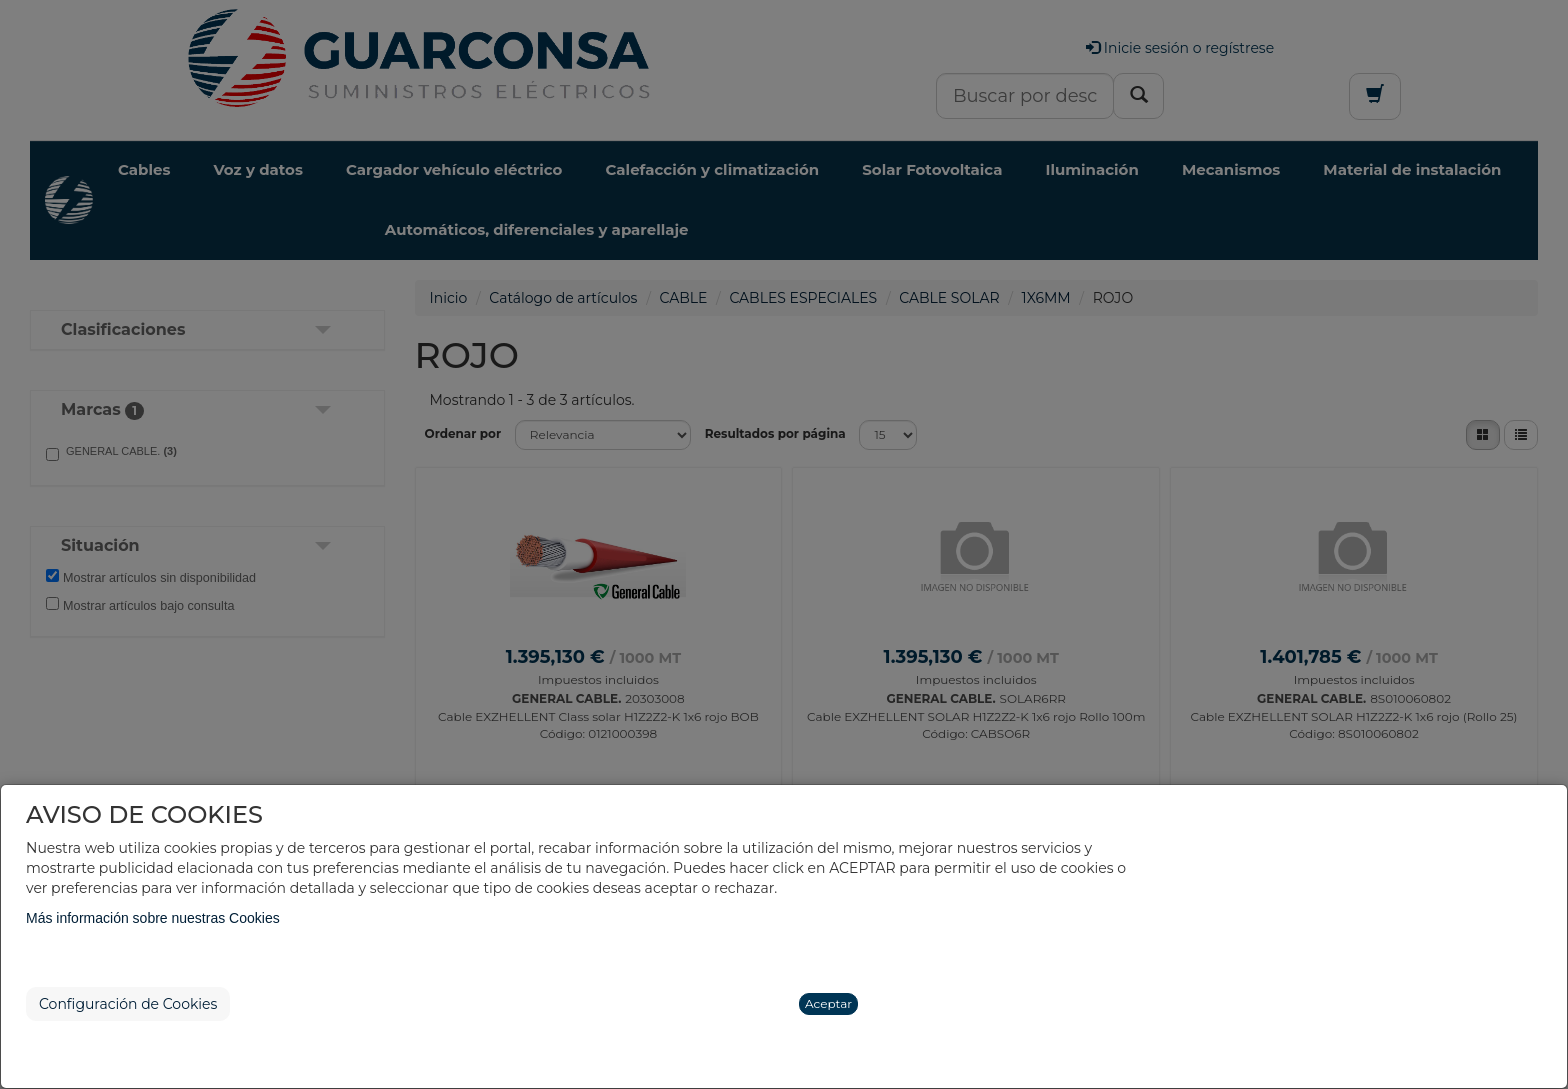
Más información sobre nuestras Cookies (153, 918)
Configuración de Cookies (128, 1004)
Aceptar (828, 1003)
